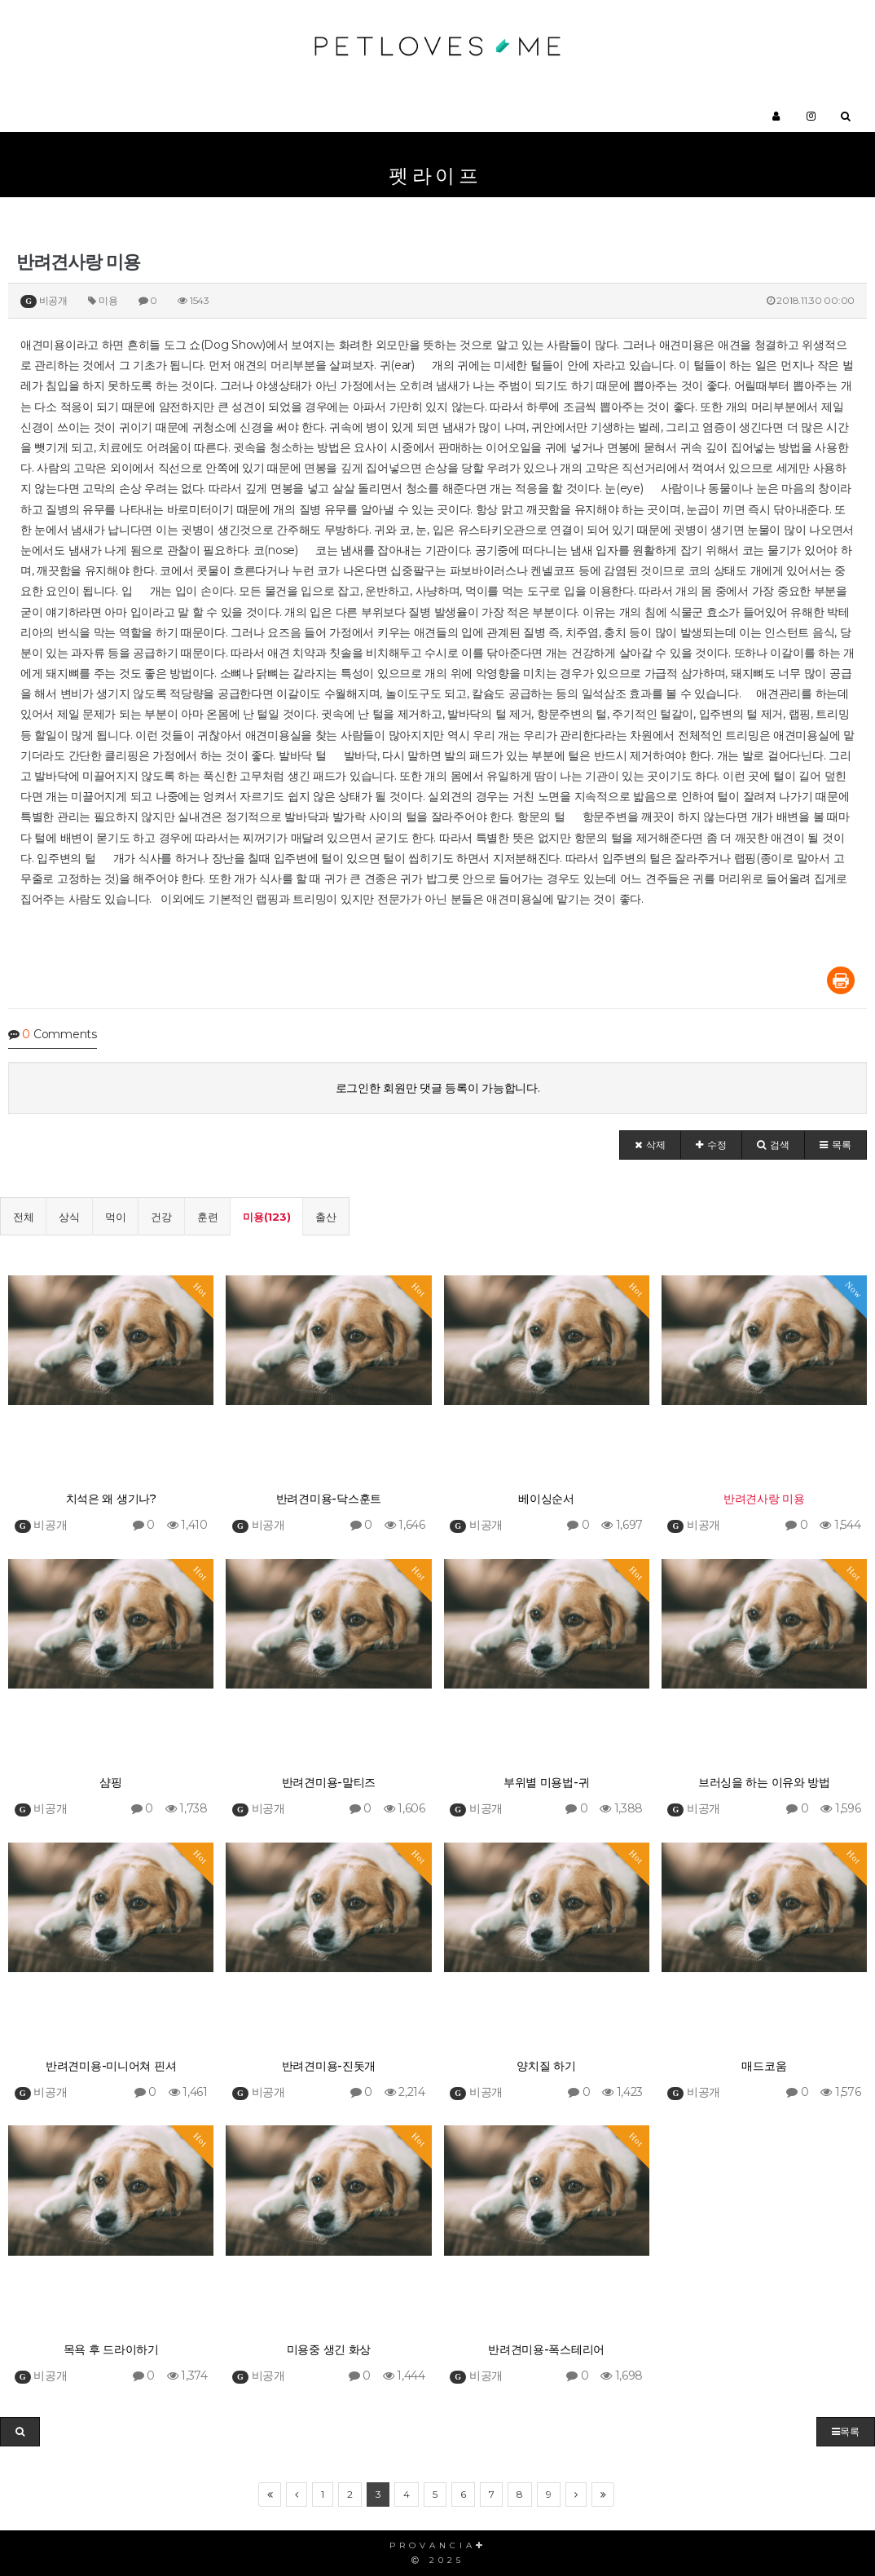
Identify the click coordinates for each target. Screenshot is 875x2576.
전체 (23, 1216)
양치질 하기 (546, 2066)
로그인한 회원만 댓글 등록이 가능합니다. (438, 1088)
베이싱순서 (546, 1498)
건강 (161, 1216)
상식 (69, 1216)
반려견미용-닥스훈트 (328, 1498)
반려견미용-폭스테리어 (546, 2349)
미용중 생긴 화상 (329, 2349)
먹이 (115, 1216)
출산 (325, 1216)
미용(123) (266, 1216)
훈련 (207, 1216)
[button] (650, 1145)
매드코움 (763, 2066)
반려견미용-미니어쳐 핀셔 (111, 2066)
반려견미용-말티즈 (329, 1782)
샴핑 (110, 1782)
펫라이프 (435, 176)
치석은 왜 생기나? (111, 1498)
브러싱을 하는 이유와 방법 (764, 1782)
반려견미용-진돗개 (329, 2066)
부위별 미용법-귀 (546, 1782)
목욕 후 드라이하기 (111, 2349)
